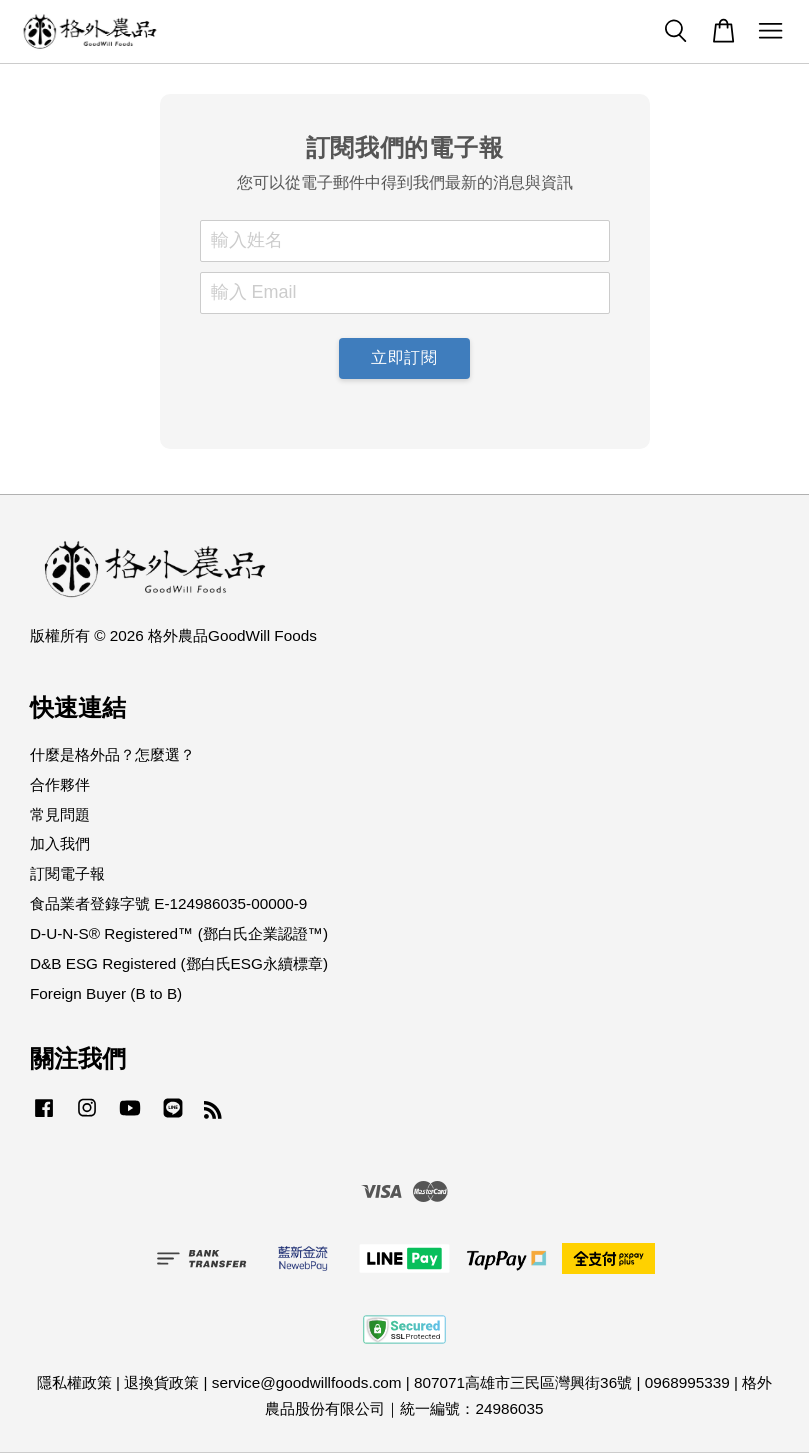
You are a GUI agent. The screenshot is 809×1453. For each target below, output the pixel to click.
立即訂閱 (404, 357)
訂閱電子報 (67, 873)
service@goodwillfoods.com (307, 1382)
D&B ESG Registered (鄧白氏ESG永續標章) (179, 963)
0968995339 (687, 1382)
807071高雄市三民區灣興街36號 (523, 1382)
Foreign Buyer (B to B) (106, 993)
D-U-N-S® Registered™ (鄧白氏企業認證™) (179, 933)
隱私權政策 (74, 1382)
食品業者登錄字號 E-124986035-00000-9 (168, 903)
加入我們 (60, 843)
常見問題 (60, 814)
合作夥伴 (60, 784)
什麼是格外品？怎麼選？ (112, 754)
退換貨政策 (161, 1382)
